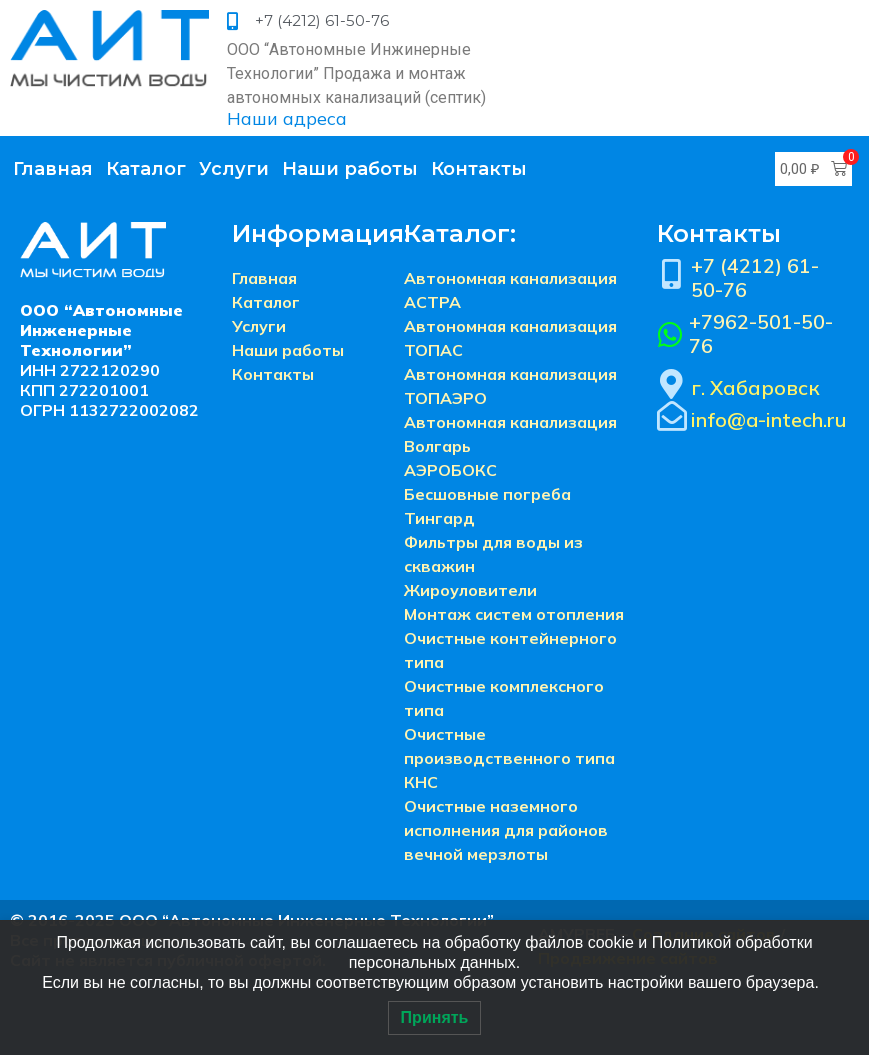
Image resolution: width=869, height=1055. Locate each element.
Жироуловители (470, 590)
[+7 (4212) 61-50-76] (672, 274)
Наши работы (350, 169)
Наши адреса (287, 118)
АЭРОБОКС (450, 470)
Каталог (146, 169)
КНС (421, 782)
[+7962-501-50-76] (671, 335)
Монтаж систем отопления (514, 614)
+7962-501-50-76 (761, 333)
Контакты (479, 169)
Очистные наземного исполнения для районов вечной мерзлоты (506, 830)
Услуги (234, 169)
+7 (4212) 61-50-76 (755, 277)
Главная (53, 169)
